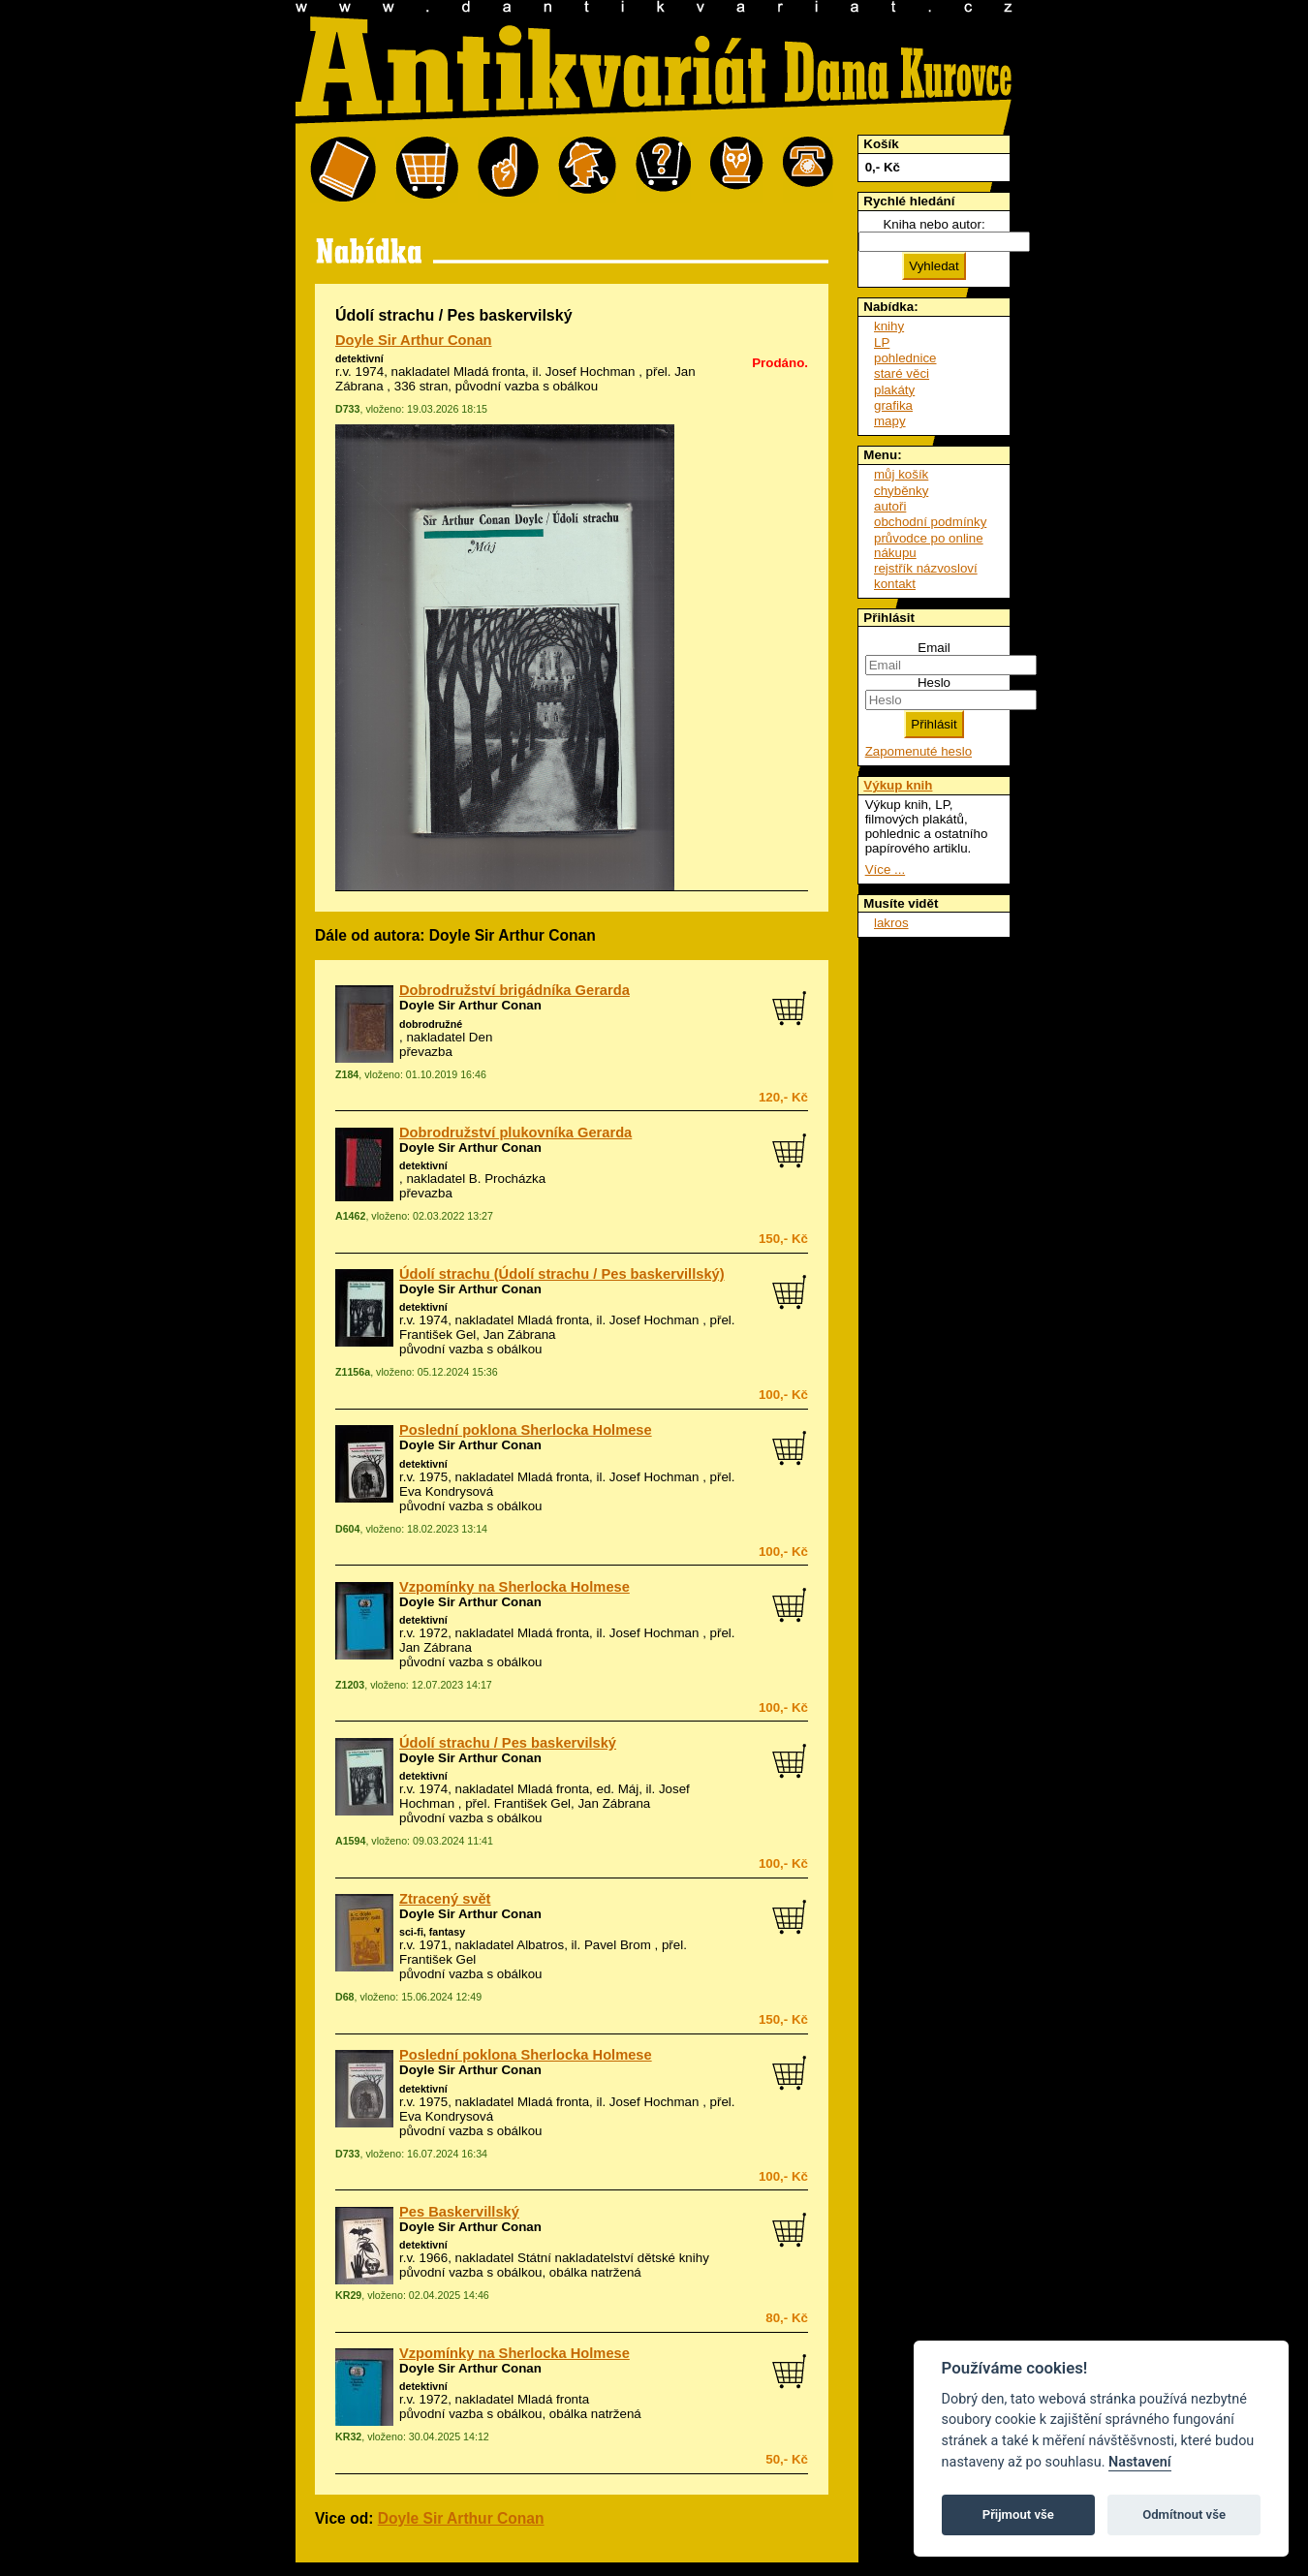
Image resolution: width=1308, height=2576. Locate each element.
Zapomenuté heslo (918, 751)
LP (881, 342)
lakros (891, 923)
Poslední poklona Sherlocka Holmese (525, 1430)
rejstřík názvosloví (926, 568)
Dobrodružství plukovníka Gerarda (515, 1132)
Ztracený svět (445, 1899)
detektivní (359, 358)
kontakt (895, 583)
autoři (890, 506)
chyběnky (901, 490)
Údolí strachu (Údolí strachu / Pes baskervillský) (562, 1274)
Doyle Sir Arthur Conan (413, 340)
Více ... (885, 869)
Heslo (934, 682)
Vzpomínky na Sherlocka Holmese (514, 1587)
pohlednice (905, 358)
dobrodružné (430, 1024)
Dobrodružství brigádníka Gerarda (514, 990)
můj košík (901, 474)
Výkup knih (897, 785)
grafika (893, 405)
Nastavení (1139, 2462)
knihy (889, 326)
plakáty (894, 390)
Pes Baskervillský (459, 2211)
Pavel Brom (617, 1945)
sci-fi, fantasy (432, 1932)
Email (934, 647)
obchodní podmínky (930, 521)
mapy (890, 421)
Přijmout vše (1018, 2514)
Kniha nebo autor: (933, 224)
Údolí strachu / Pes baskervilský (507, 1743)
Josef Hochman (590, 371)
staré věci (901, 373)
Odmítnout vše (1184, 2514)
